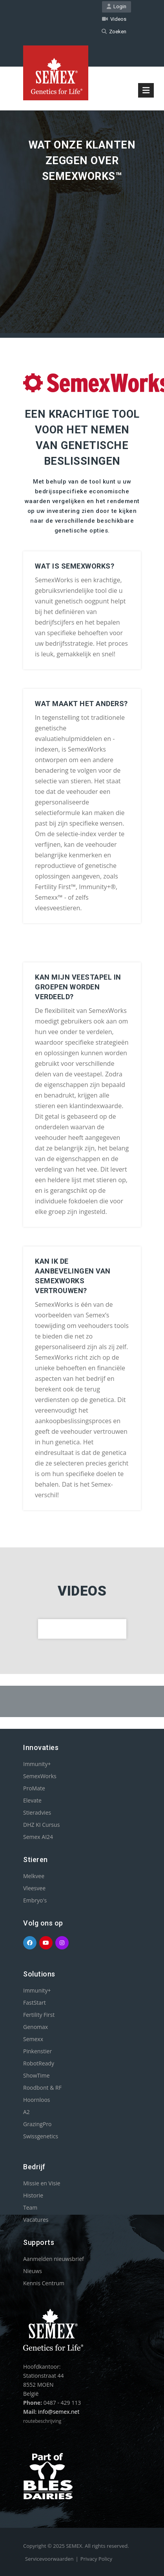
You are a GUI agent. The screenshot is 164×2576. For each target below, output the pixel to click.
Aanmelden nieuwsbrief (53, 2259)
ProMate (34, 1788)
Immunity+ (37, 1764)
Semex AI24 (38, 1837)
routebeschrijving (42, 2421)
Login (116, 6)
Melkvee (33, 1876)
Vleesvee (34, 1888)
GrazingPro (37, 2124)
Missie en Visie (41, 2183)
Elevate (32, 1800)
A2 (26, 2112)
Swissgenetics (40, 2136)
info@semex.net (59, 2411)
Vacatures (35, 2219)
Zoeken (114, 31)
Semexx (33, 2039)
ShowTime (36, 2075)
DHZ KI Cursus (41, 1824)
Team (30, 2207)
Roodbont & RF (42, 2087)
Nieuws (32, 2271)
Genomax (35, 2027)
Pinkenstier (37, 2051)
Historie (33, 2195)
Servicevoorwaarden (49, 2558)
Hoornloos (36, 2099)
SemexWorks (39, 1776)
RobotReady (38, 2063)
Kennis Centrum (43, 2283)
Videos (114, 19)
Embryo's (35, 1900)
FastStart (34, 2002)
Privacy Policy (96, 2558)
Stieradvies (37, 1812)
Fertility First (39, 2014)
